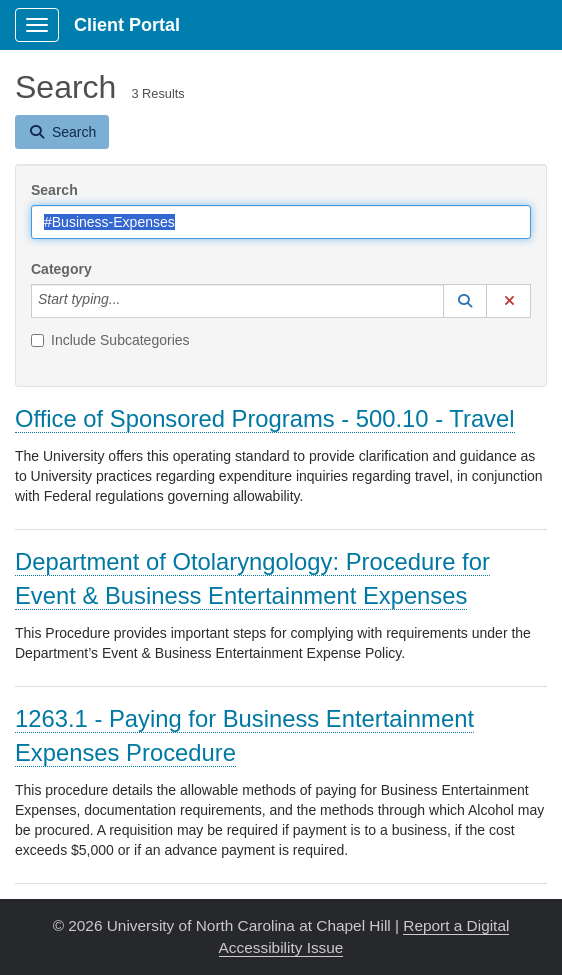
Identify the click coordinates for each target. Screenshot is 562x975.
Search (54, 190)
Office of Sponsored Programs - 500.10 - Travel (265, 418)
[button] (465, 301)
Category (61, 269)
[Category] (131, 301)
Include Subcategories (110, 340)
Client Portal (127, 25)
